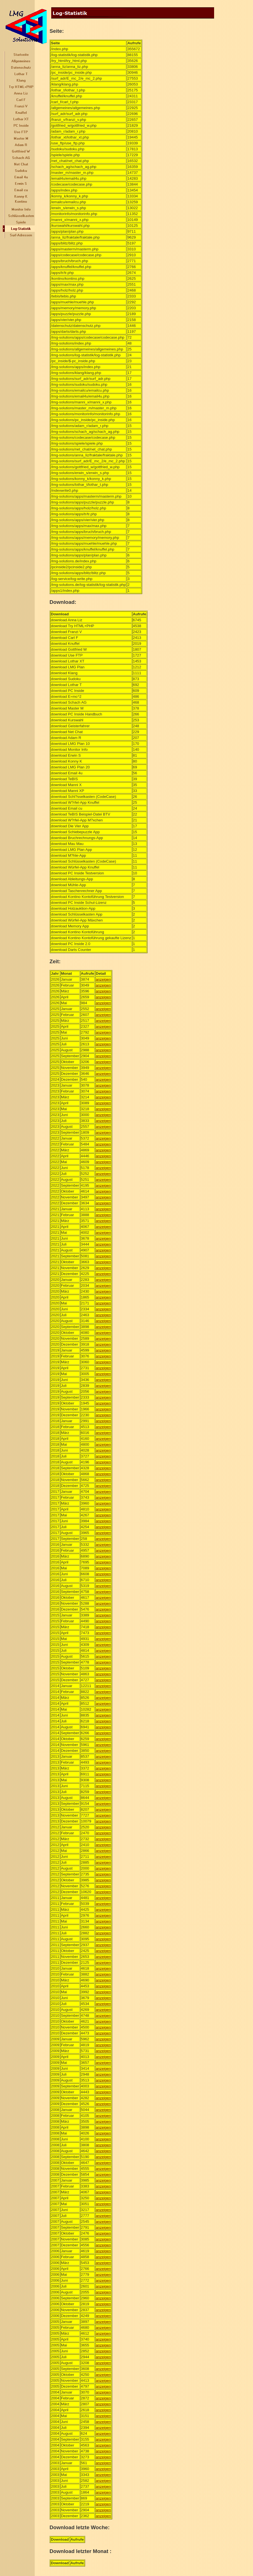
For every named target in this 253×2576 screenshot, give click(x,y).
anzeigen (103, 979)
